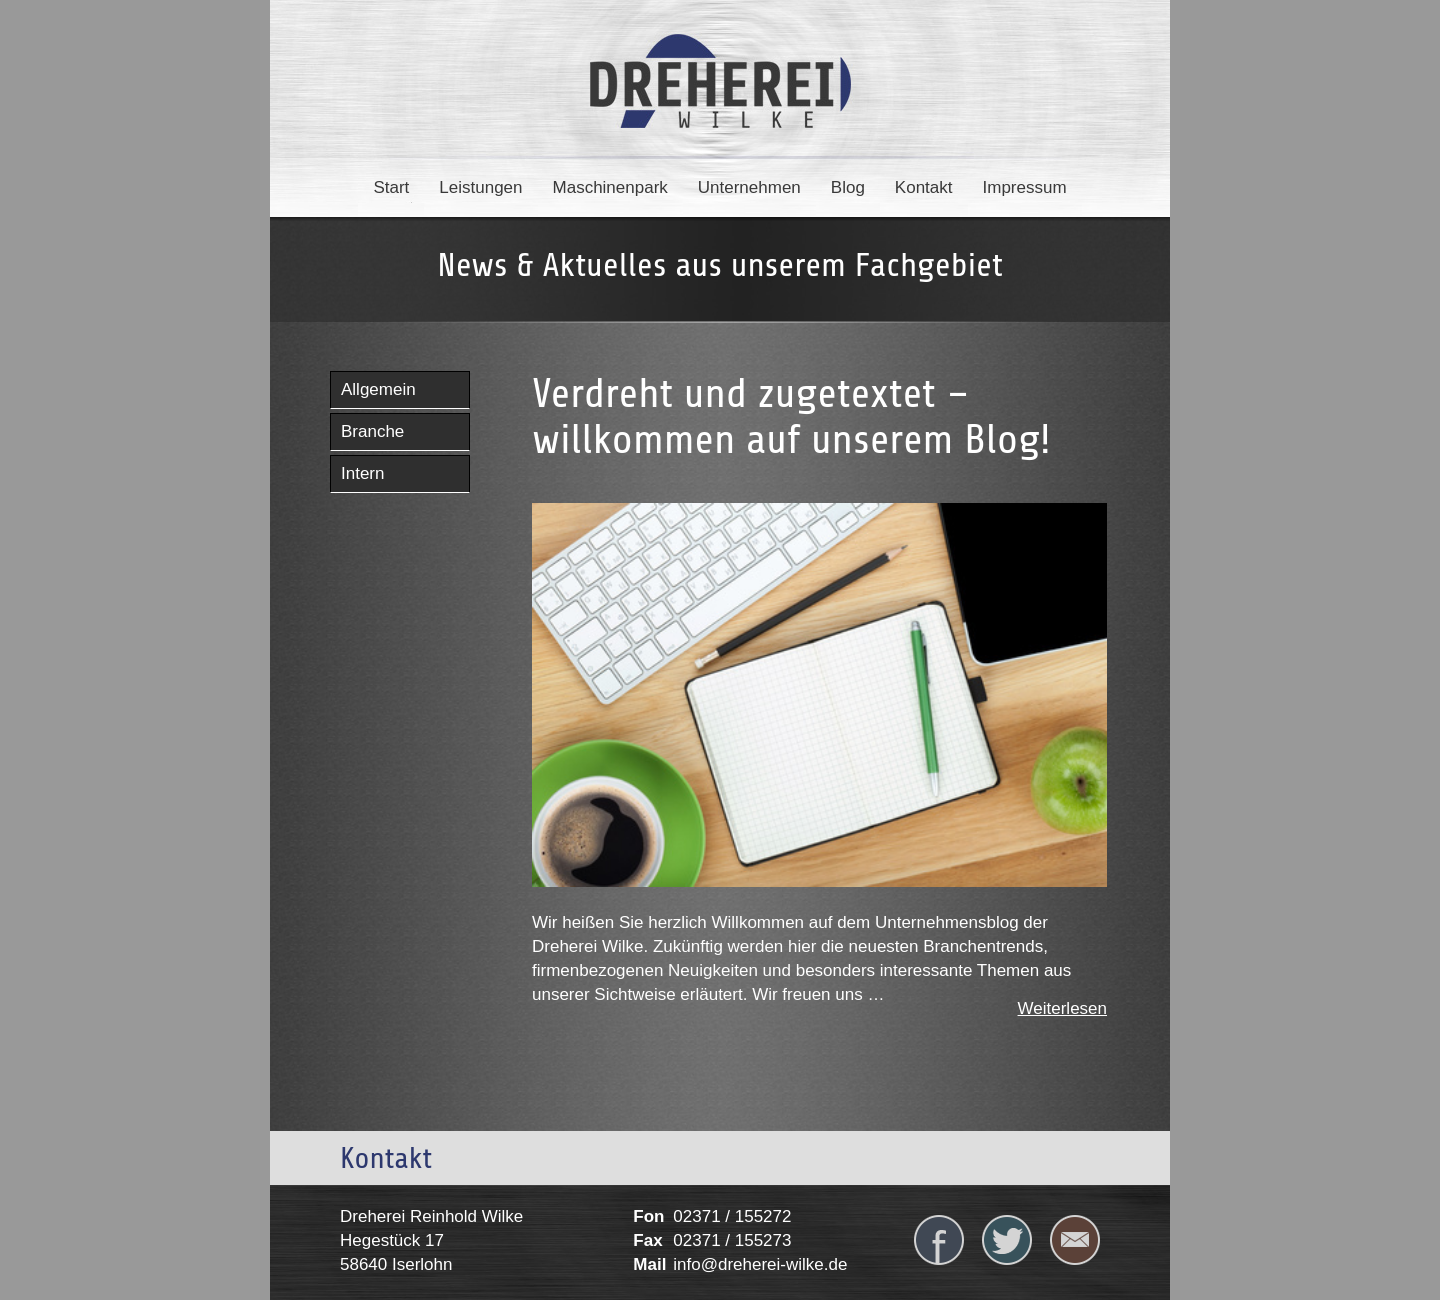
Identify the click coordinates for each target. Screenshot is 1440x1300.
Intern (362, 473)
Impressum (1025, 187)
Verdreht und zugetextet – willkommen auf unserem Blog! (791, 416)
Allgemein (378, 389)
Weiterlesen (1062, 1008)
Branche (372, 431)
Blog (848, 187)
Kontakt (924, 187)
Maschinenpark (610, 187)
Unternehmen (749, 187)
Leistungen (480, 187)
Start (391, 187)
